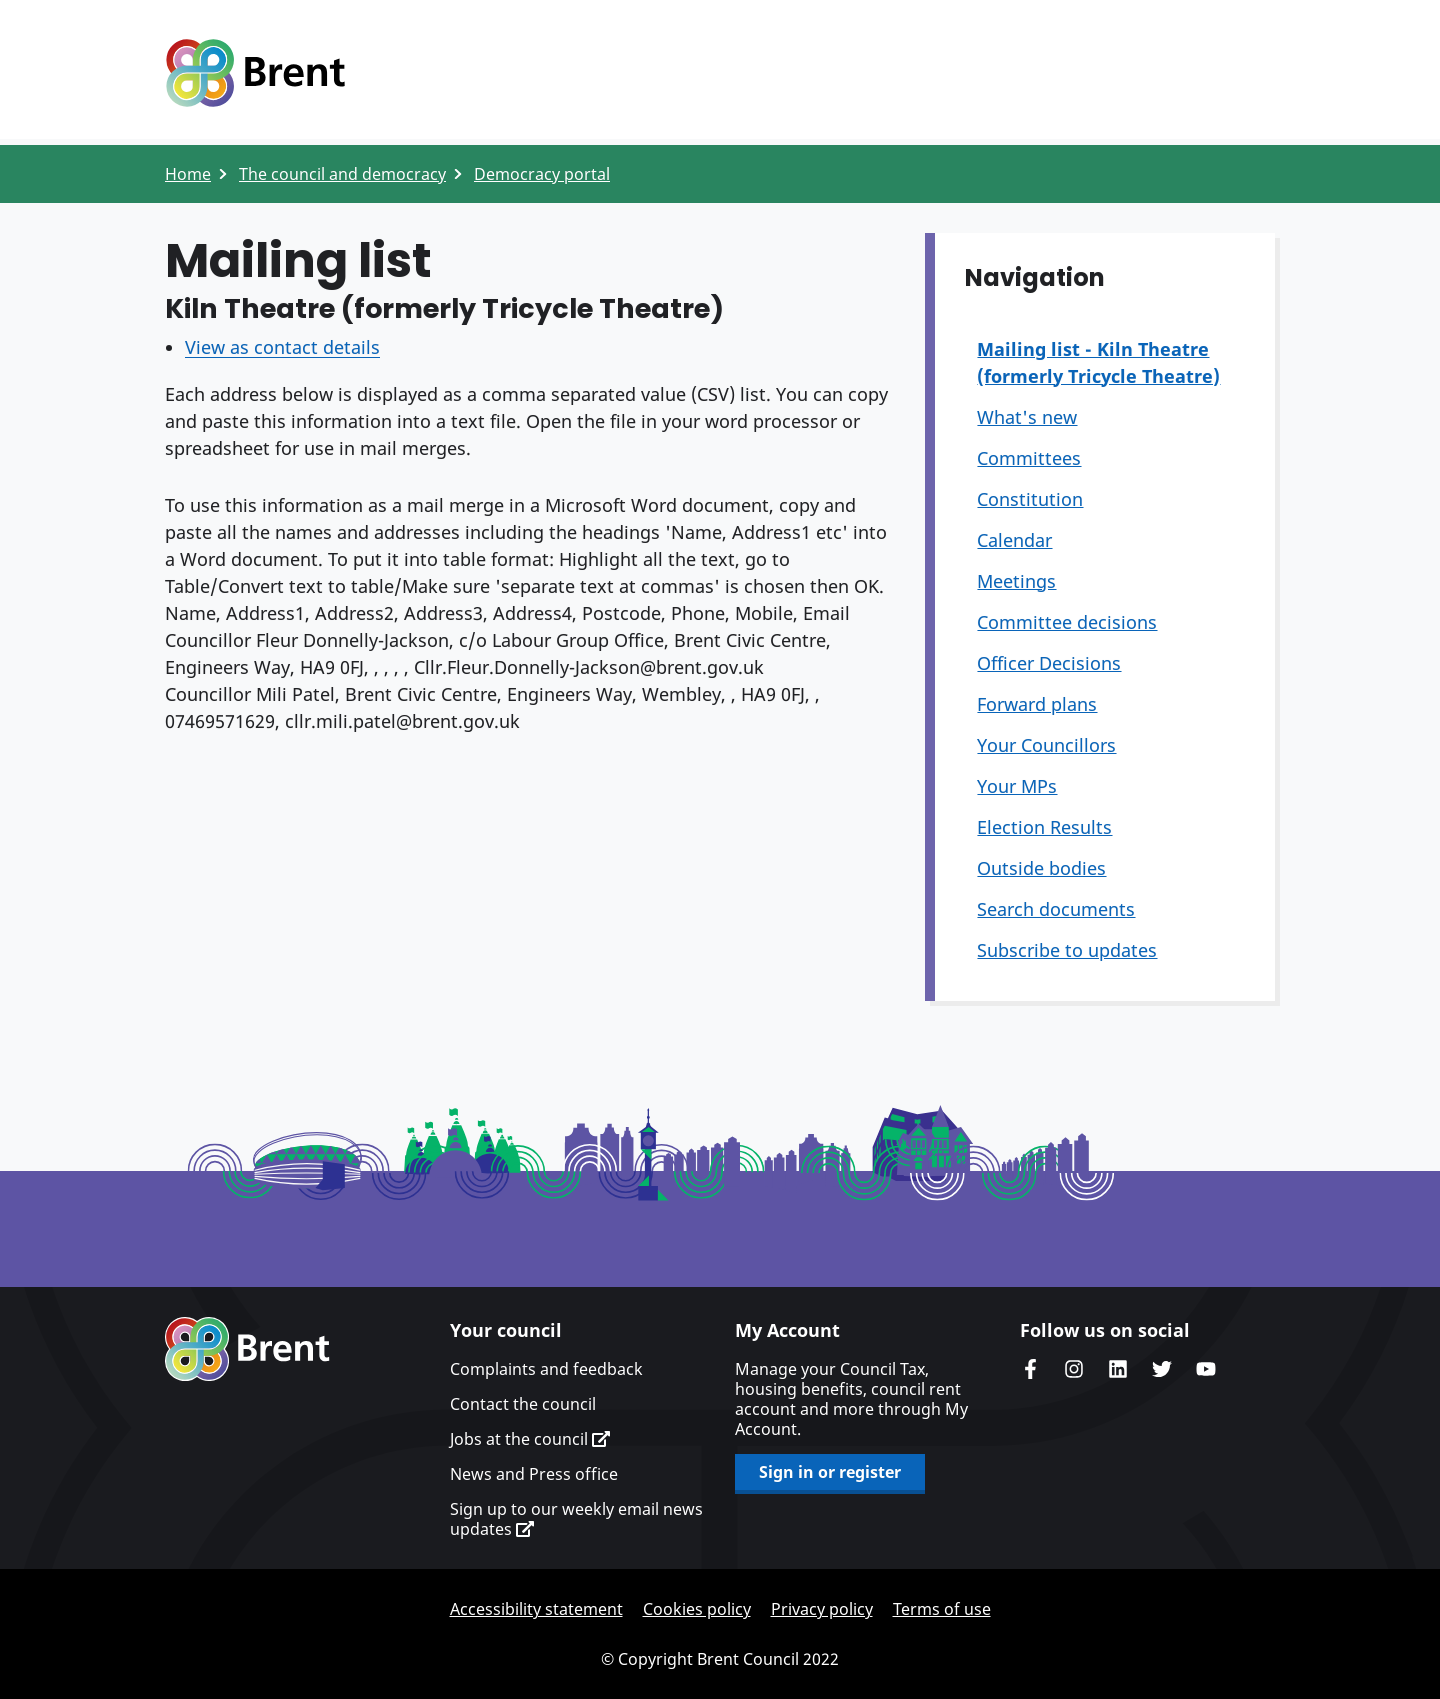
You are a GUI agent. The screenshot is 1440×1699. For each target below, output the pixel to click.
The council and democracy (342, 174)
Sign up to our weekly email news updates (576, 1519)
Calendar (1014, 540)
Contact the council (523, 1404)
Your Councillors (1046, 745)
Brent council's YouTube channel (1206, 1369)
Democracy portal (542, 174)
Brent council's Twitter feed (1162, 1369)
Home (188, 174)
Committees (1029, 458)
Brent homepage (247, 1349)
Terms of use (942, 1609)
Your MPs (1017, 786)
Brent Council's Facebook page (1030, 1369)
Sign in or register (830, 1472)
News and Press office (534, 1474)
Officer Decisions (1049, 663)
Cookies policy (697, 1609)
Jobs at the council (530, 1439)
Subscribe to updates (1067, 950)
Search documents (1056, 909)
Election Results (1044, 827)
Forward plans (1037, 704)
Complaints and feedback (546, 1369)
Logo (255, 73)
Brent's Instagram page (1074, 1369)
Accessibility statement (536, 1609)
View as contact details (282, 347)
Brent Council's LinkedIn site (1118, 1369)
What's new (1027, 417)
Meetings (1016, 581)
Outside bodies (1041, 868)
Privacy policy (822, 1609)
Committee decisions (1067, 622)
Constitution (1030, 499)
